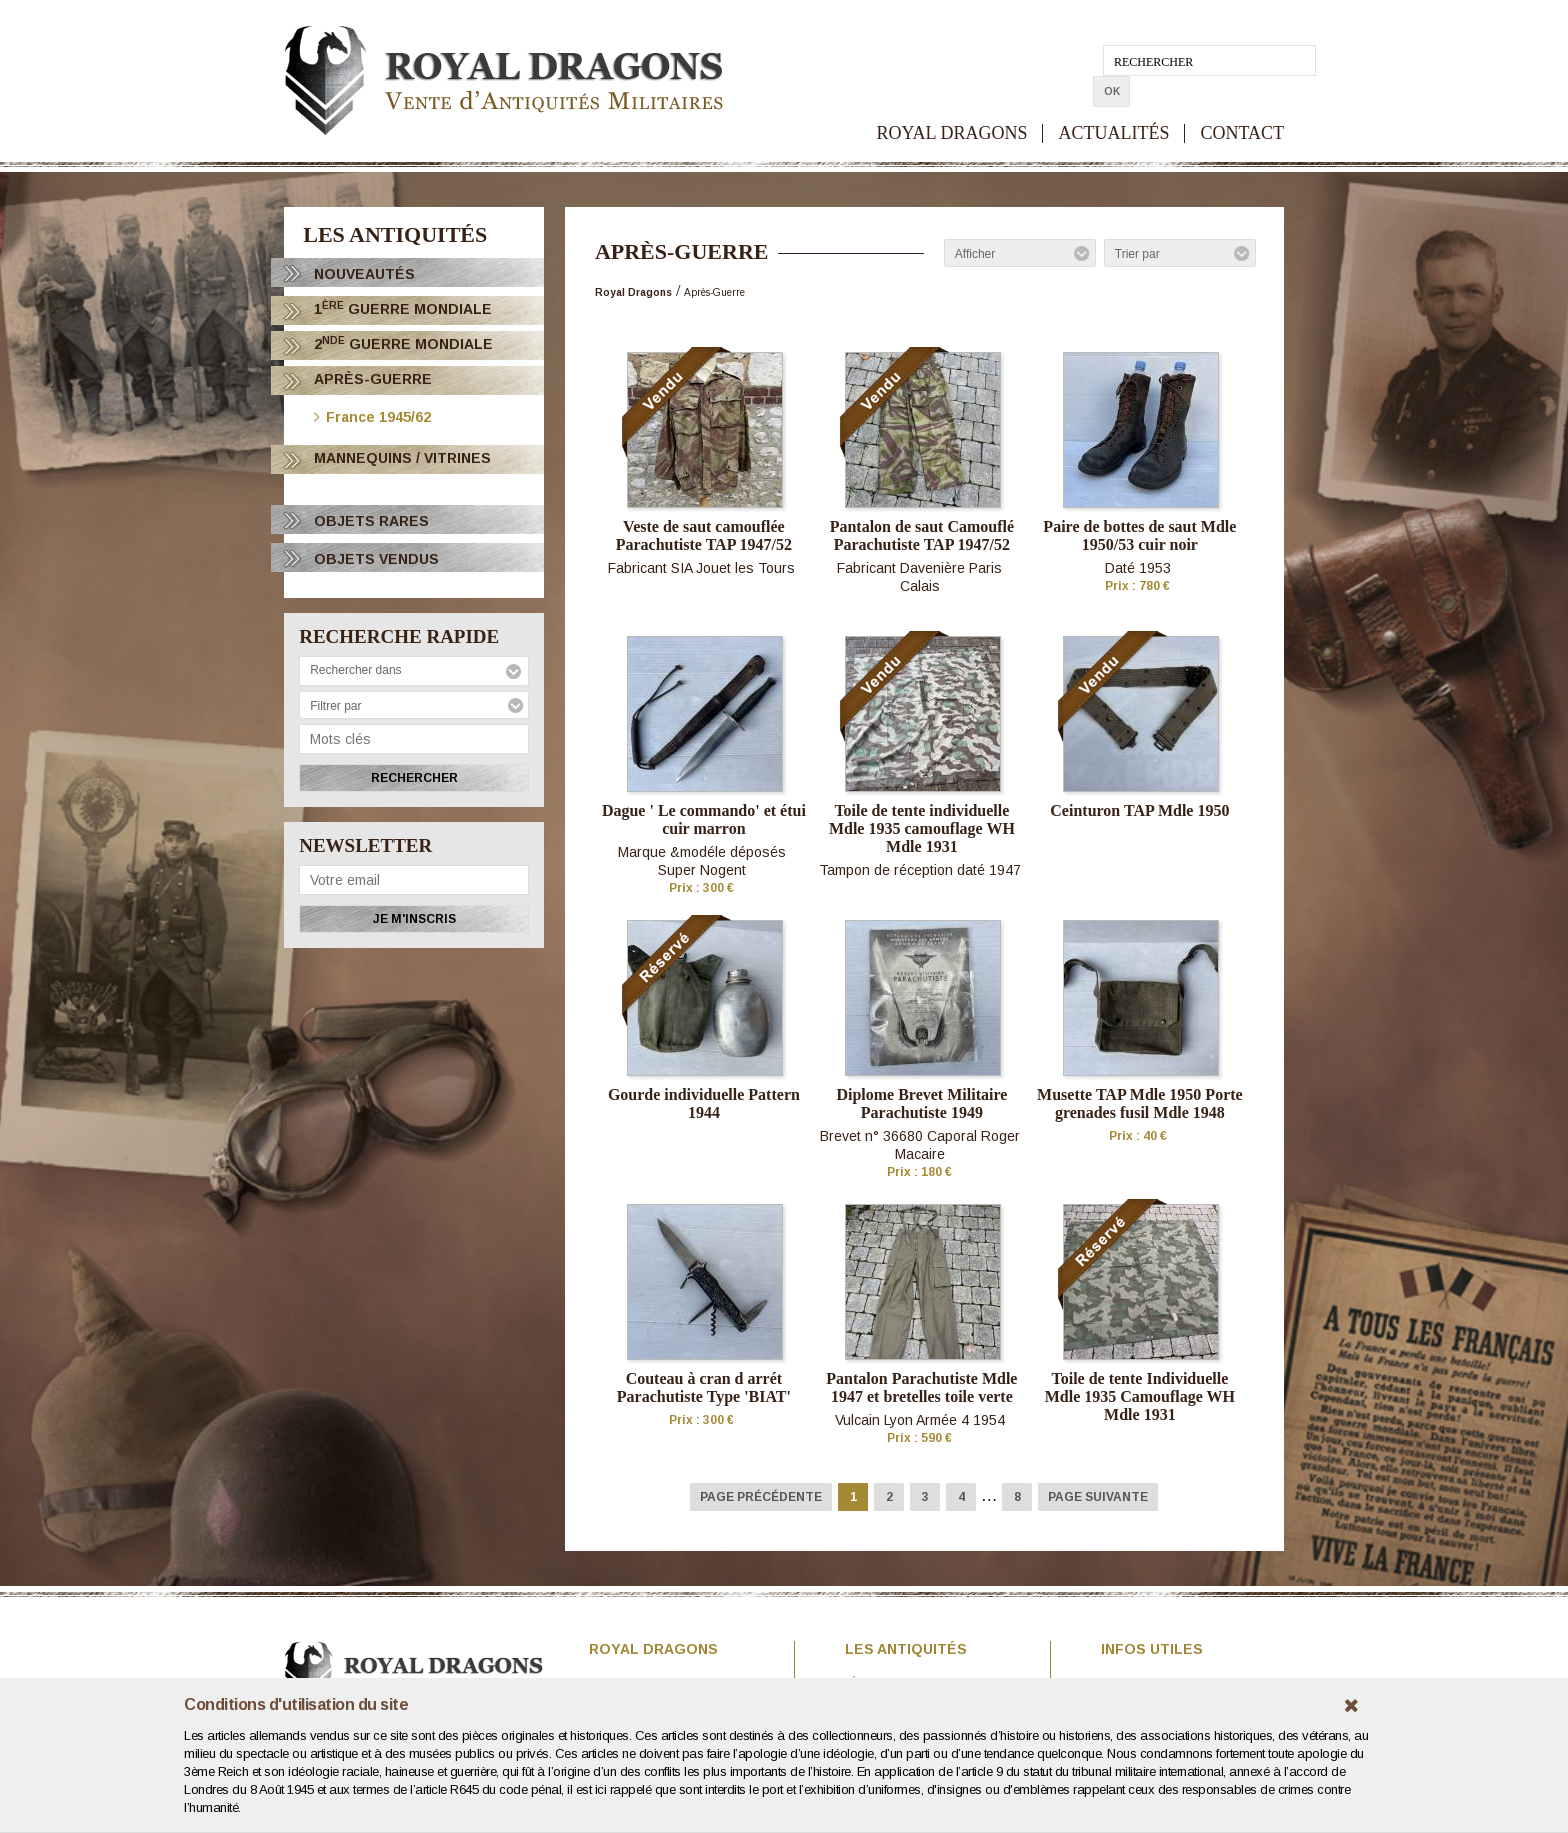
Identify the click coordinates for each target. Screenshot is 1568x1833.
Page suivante (1098, 1497)
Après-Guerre (373, 379)
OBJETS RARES (371, 521)
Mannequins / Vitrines (402, 458)
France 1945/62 (372, 415)
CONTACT (1242, 102)
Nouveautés (364, 274)
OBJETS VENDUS (376, 559)
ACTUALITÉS (1113, 102)
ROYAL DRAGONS (952, 102)
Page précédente (761, 1497)
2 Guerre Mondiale (403, 343)
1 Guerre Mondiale (403, 308)
